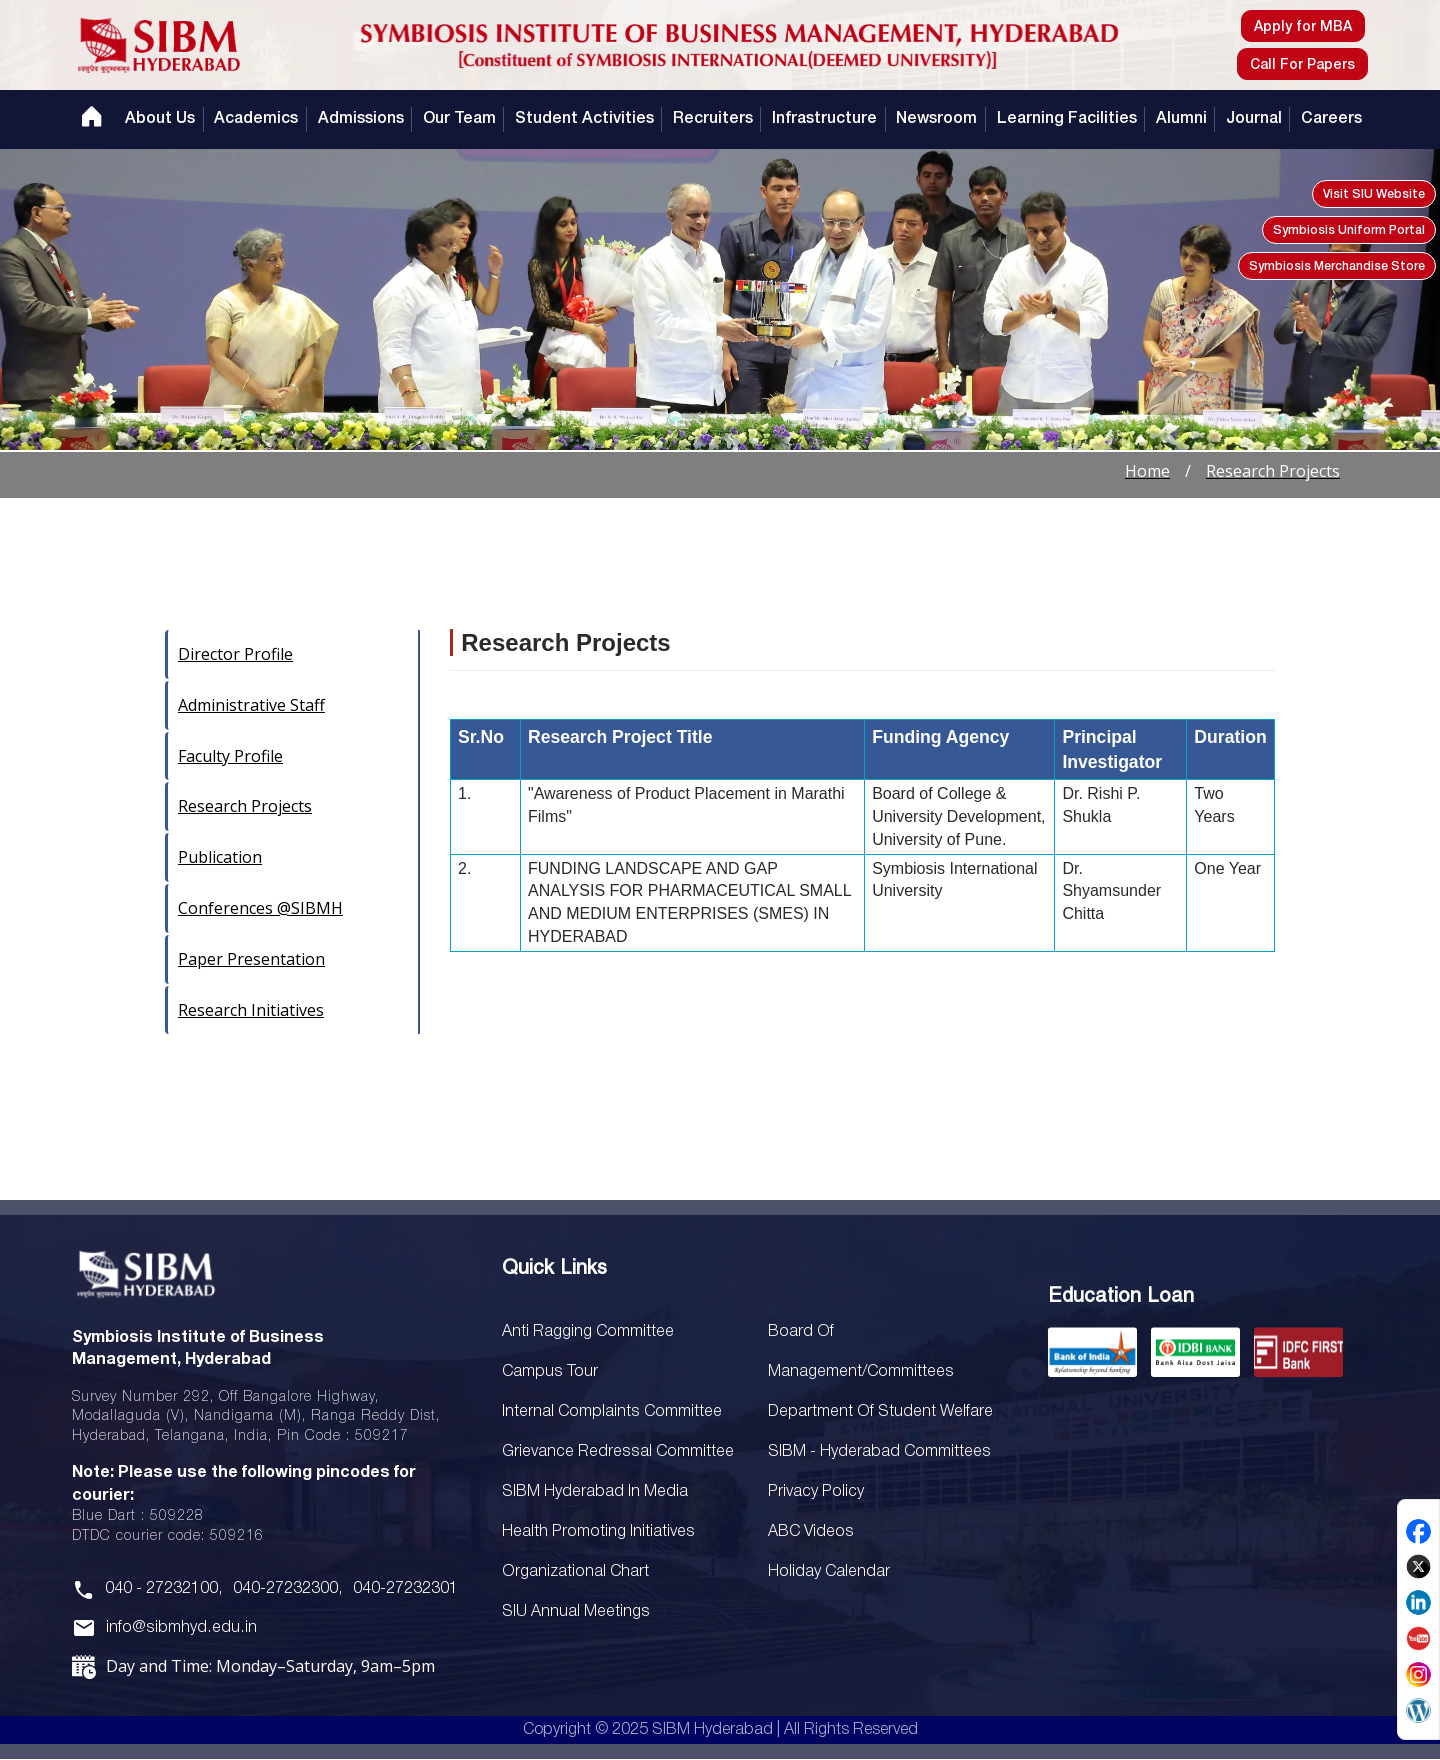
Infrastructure (824, 119)
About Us (160, 119)
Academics (256, 119)
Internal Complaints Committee (609, 1412)
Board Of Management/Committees (892, 1372)
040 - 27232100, (163, 1589)
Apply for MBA (1303, 27)
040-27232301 (403, 1589)
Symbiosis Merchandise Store (1337, 266)
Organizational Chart (574, 1572)
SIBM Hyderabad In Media (594, 1492)
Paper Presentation (251, 959)
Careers (1331, 119)
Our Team (459, 119)
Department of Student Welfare (879, 1412)
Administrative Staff (251, 705)
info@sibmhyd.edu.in (179, 1628)
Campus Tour (549, 1372)
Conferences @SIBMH (260, 908)
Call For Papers (1302, 65)
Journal (1254, 119)
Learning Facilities (1066, 119)
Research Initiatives (251, 1010)
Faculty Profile (230, 756)
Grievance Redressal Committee (613, 1452)
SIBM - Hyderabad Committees (877, 1452)
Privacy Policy (814, 1492)
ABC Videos (809, 1532)
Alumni (1181, 119)
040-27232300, (286, 1589)
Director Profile (235, 654)
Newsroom (936, 119)
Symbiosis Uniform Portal (1349, 230)
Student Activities (584, 119)
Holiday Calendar (828, 1572)
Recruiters (713, 119)
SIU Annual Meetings (840, 1332)
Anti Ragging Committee (586, 1332)
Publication (220, 857)
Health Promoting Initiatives (595, 1532)
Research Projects (245, 806)
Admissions (360, 119)
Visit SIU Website (1374, 194)
